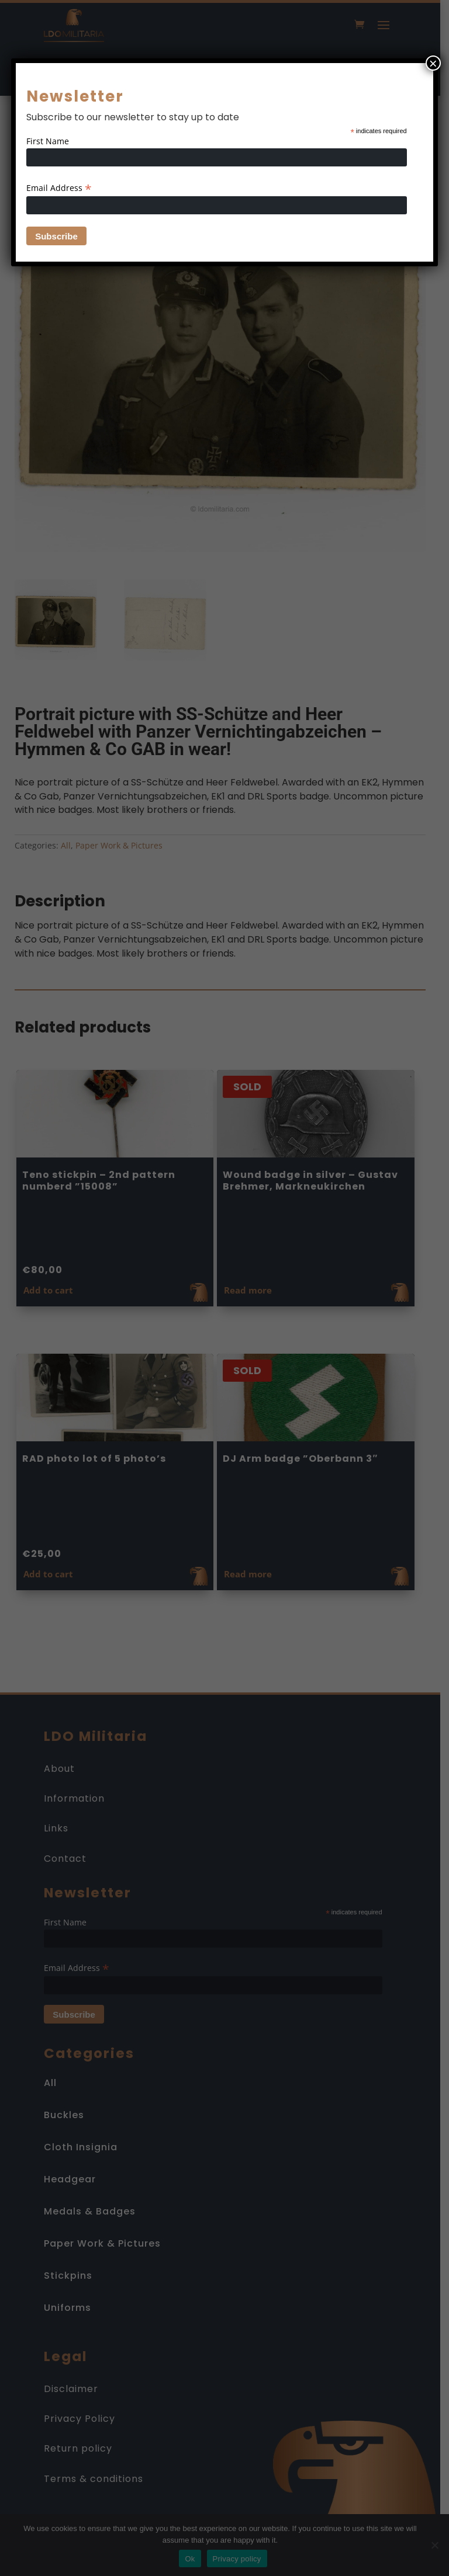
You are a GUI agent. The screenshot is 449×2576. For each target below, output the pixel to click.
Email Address (59, 187)
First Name (47, 141)
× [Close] (433, 63)
